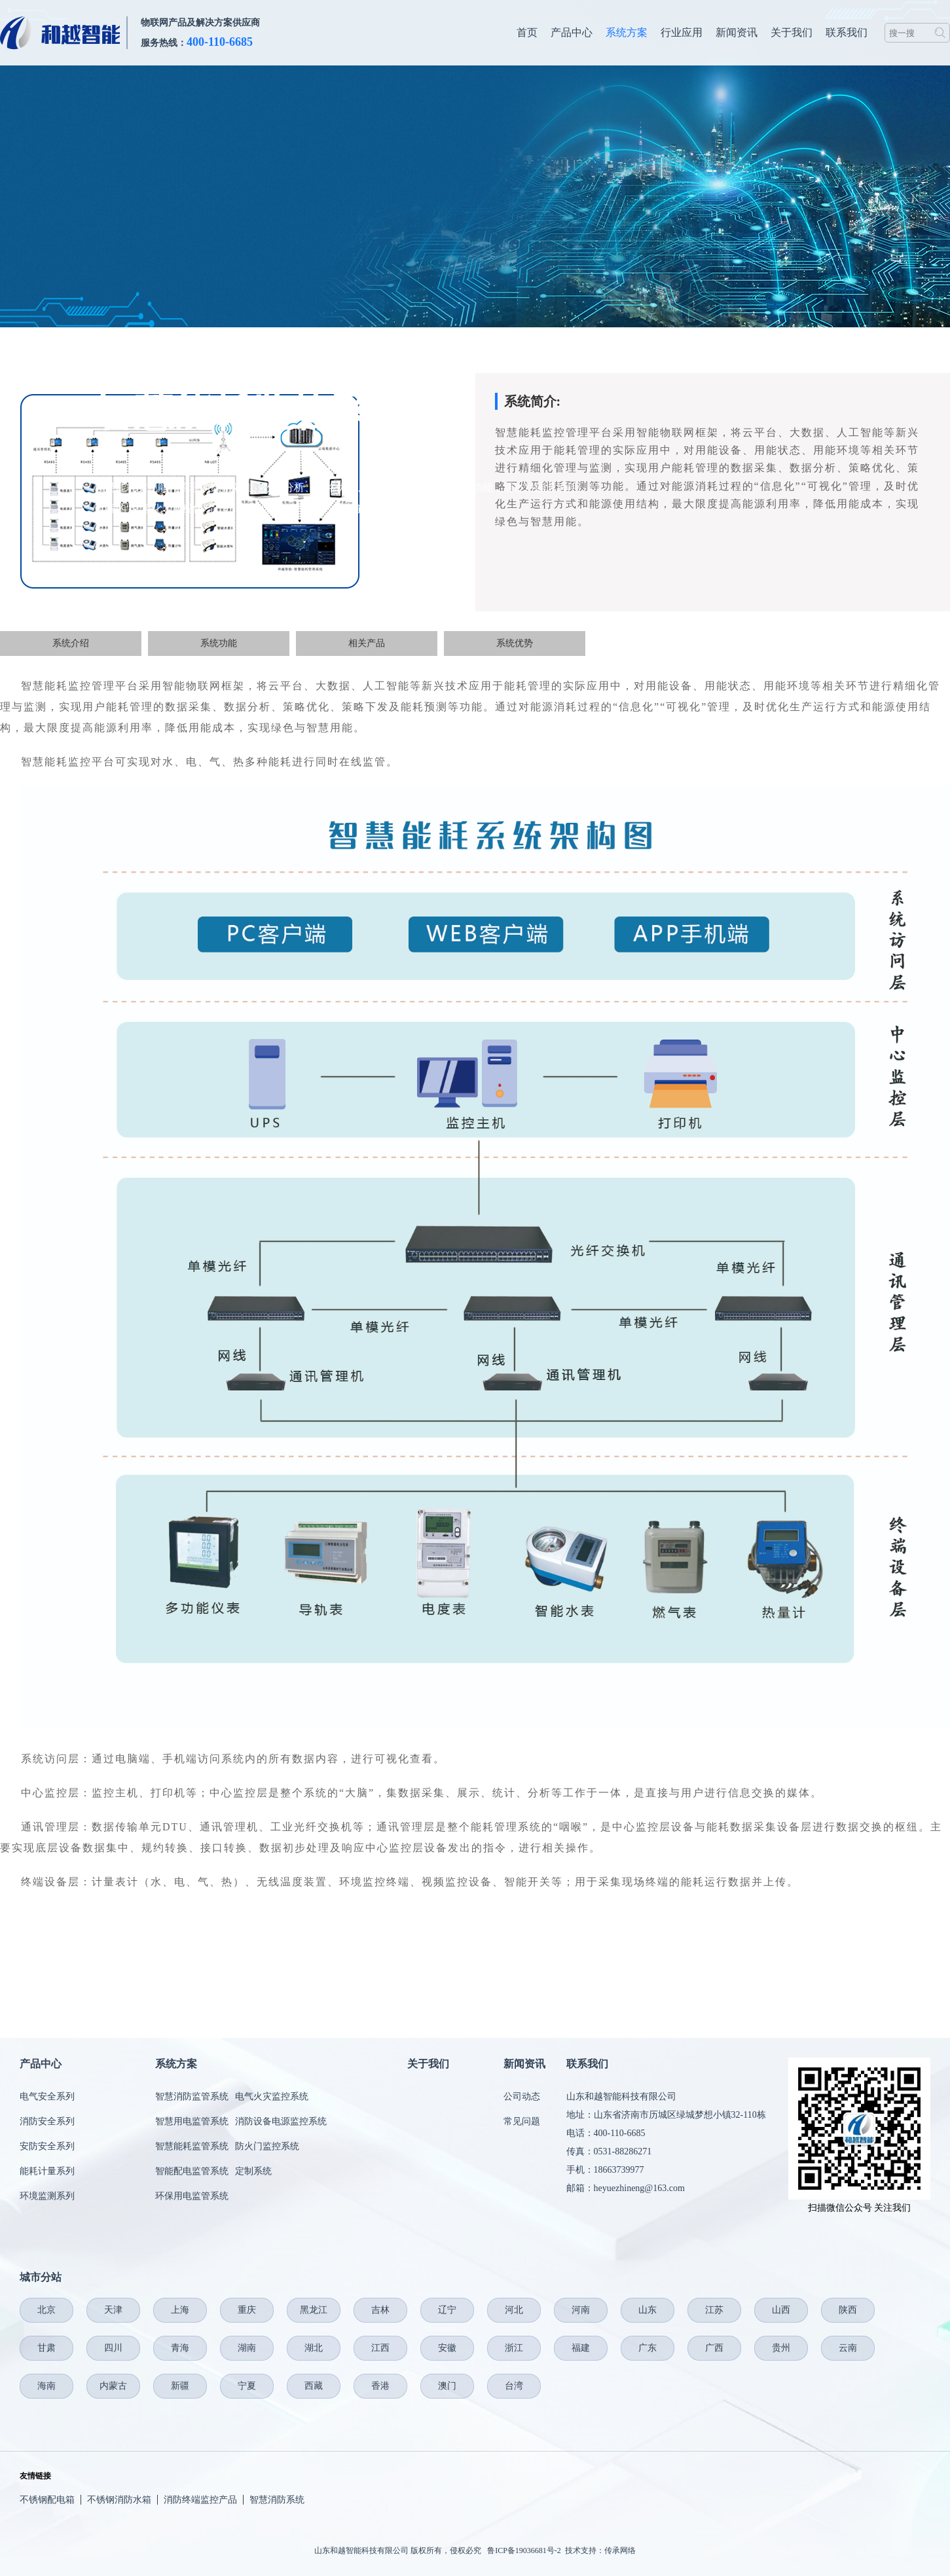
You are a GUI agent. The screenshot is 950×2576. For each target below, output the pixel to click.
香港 (380, 2386)
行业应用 (682, 32)
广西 (714, 2348)
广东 (647, 2348)
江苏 (714, 2310)
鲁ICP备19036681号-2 (524, 2550)
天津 (113, 2310)
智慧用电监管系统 (191, 2121)
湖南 (247, 2348)
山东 (647, 2310)
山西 (781, 2310)
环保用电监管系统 (191, 2196)
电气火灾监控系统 (271, 2096)
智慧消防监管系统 (191, 2096)
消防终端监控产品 (200, 2500)
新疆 (180, 2386)
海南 (46, 2386)
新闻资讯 (737, 32)
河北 (514, 2310)
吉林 (380, 2310)
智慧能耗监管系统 (191, 2146)
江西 (380, 2348)
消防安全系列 (47, 2121)
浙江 (514, 2348)
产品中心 (572, 32)
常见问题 (521, 2121)
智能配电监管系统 (191, 2171)
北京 (46, 2310)
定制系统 (253, 2171)
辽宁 (447, 2310)
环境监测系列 (47, 2196)
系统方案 (627, 32)
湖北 (313, 2348)
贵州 (781, 2348)
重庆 (247, 2310)
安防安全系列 (47, 2146)
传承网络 (620, 2550)
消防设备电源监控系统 (281, 2121)
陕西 (848, 2310)
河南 (581, 2310)
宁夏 (247, 2386)
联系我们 (847, 32)
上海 (180, 2310)
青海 (180, 2348)
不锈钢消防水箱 (119, 2500)
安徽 (447, 2348)
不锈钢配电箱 (47, 2500)
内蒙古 (113, 2386)
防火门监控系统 (267, 2146)
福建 (581, 2348)
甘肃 (46, 2348)
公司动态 (521, 2096)
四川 (113, 2348)
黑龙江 (313, 2310)
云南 (848, 2348)
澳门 (447, 2386)
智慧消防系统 (276, 2500)
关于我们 (792, 32)
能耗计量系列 (47, 2171)
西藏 (313, 2386)
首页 (527, 32)
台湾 (514, 2386)
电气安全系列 (47, 2096)
